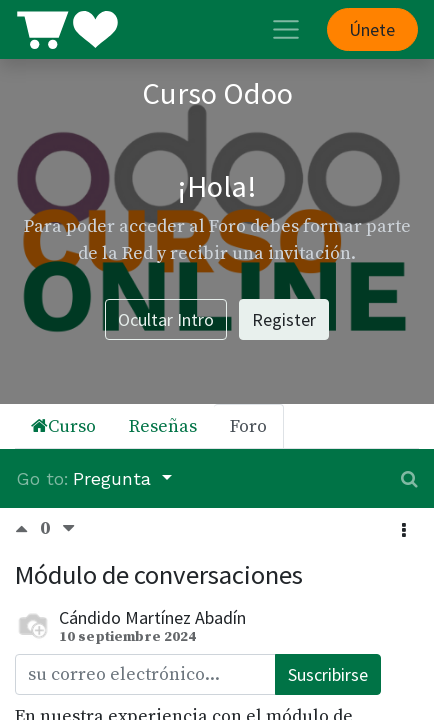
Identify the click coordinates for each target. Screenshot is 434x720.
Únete (372, 29)
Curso (63, 426)
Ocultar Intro (166, 319)
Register (284, 319)
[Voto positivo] (27, 529)
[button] (404, 530)
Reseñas (163, 426)
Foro (248, 426)
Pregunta (115, 478)
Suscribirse (328, 674)
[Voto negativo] (68, 529)
